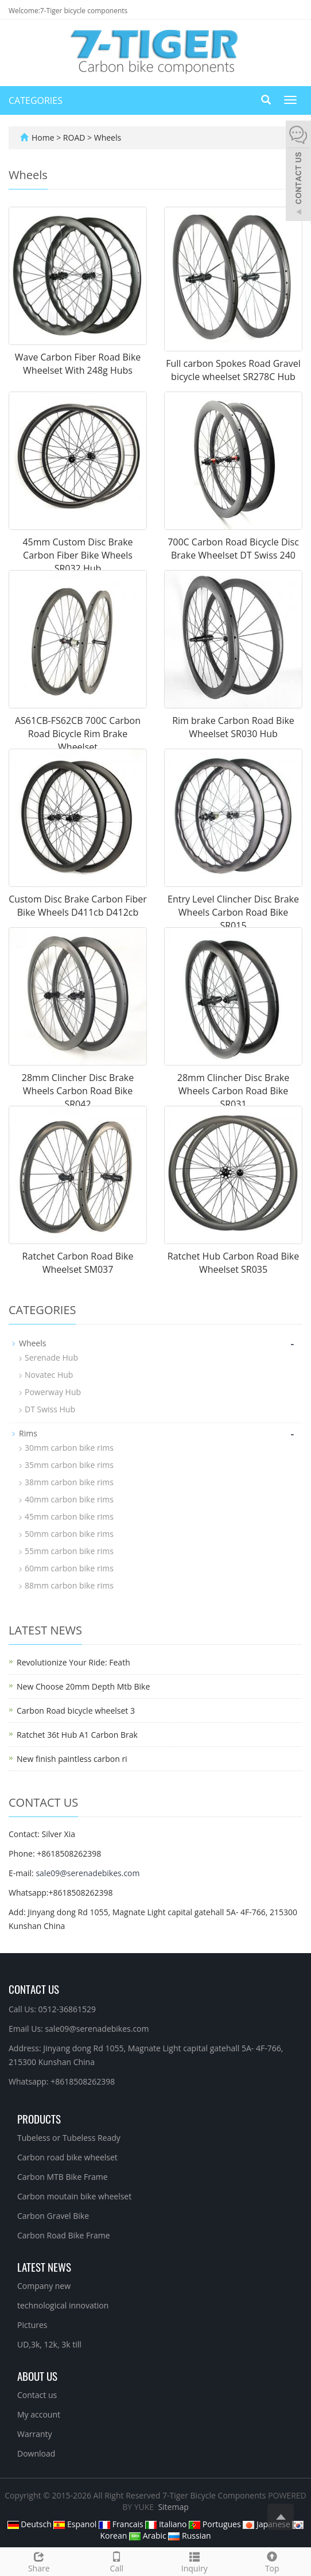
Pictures (32, 2324)
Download (36, 2453)
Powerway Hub (53, 1391)
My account (38, 2414)
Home (43, 137)
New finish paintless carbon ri (72, 1758)
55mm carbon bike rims (69, 1550)
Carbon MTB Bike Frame (62, 2176)
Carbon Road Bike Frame (63, 2235)
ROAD (75, 137)
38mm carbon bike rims (69, 1482)
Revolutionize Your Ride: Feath (73, 1662)
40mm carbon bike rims (69, 1499)
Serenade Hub (51, 1357)
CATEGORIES (36, 100)
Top (273, 2561)
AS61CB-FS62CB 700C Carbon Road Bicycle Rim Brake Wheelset (78, 733)
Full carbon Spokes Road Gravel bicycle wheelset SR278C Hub (233, 370)
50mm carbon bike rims (69, 1533)
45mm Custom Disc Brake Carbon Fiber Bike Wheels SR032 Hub (77, 555)
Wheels (106, 137)
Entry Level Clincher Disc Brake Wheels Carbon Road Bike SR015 (233, 912)
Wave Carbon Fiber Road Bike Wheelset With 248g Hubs (78, 364)
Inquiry (195, 2561)
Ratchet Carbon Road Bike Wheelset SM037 (78, 1263)
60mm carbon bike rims (69, 1568)
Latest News (44, 2267)
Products (39, 2118)
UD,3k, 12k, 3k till (49, 2344)
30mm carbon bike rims (69, 1447)
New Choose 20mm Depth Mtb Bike (83, 1686)
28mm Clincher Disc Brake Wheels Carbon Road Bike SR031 (233, 1090)
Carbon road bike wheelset (67, 2157)
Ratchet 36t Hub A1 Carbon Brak (77, 1734)
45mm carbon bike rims (69, 1516)
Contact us (37, 2394)
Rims (28, 1433)
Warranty (34, 2433)
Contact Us (34, 1989)
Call (117, 2561)
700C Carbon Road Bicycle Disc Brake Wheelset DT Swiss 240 (233, 548)
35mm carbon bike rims (69, 1464)
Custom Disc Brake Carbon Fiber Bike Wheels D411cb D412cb (78, 906)
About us (37, 2376)
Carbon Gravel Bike (53, 2215)
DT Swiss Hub (50, 1409)
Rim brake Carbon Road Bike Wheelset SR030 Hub (233, 727)
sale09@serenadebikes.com (87, 1873)
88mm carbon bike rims (69, 1585)
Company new (44, 2285)
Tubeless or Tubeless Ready (68, 2137)
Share (39, 2561)
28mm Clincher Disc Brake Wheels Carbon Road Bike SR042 (78, 1090)
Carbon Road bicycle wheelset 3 (76, 1710)
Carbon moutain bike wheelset (74, 2196)
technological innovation (62, 2305)
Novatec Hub (49, 1374)
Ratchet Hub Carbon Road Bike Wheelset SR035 (233, 1263)
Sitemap (173, 2506)
